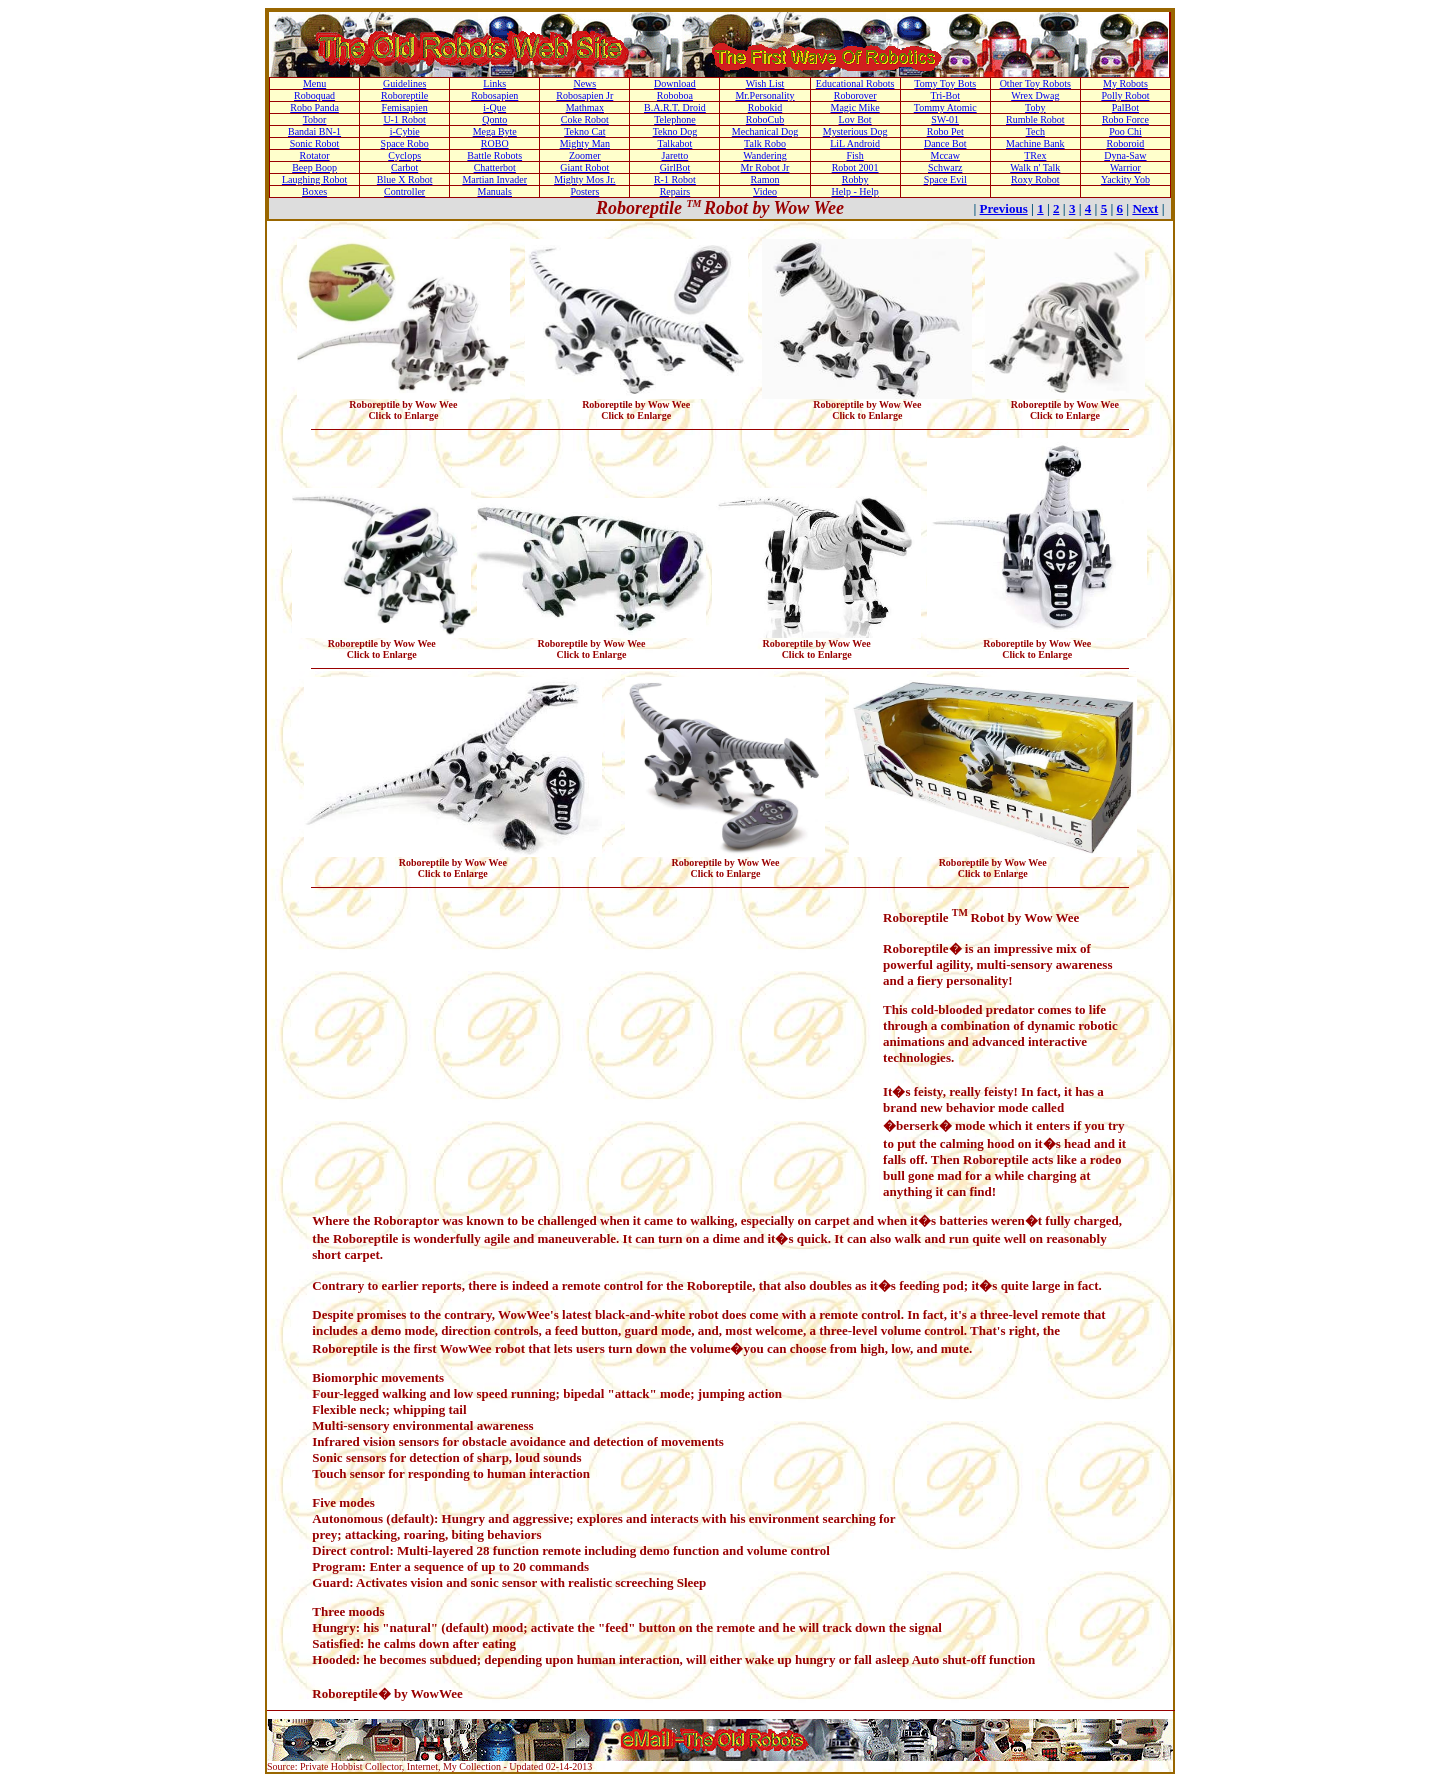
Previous (1004, 208)
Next (1145, 208)
